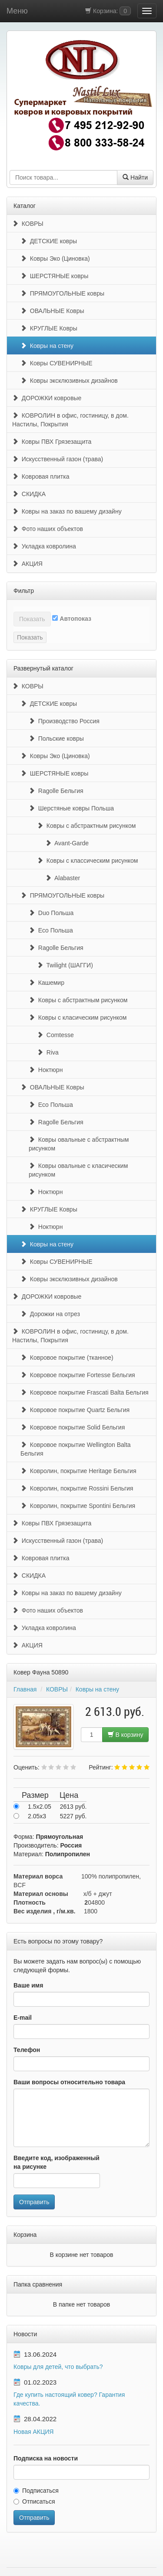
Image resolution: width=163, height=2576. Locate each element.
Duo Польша (51, 912)
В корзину (125, 1734)
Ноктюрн (46, 1069)
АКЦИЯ (27, 563)
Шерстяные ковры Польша (71, 808)
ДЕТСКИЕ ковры (48, 241)
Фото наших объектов (47, 528)
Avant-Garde (67, 843)
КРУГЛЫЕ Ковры (48, 328)
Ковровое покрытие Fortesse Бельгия (77, 1374)
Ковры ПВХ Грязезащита (51, 441)
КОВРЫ (27, 223)
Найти (135, 177)
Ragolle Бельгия (56, 790)
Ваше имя (28, 1985)
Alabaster (62, 878)
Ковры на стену (46, 345)
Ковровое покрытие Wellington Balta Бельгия (75, 1449)
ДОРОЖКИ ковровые (46, 398)
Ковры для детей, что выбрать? (58, 2366)
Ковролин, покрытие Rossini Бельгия (76, 1488)
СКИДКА (29, 493)
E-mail (22, 2017)
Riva (48, 1052)
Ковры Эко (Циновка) (55, 258)
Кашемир (46, 982)
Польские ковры (56, 738)
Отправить (34, 2201)
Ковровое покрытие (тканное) (66, 1357)
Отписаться (34, 2501)
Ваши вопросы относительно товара (69, 2082)
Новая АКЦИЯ (33, 2431)
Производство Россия (64, 721)
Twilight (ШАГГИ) (65, 965)
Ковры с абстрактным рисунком (86, 825)
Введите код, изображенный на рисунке (56, 2162)
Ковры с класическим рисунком (77, 1017)
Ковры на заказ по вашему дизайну (67, 511)
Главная (25, 1689)
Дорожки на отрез (50, 1313)
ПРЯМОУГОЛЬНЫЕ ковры (62, 293)
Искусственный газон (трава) (57, 459)
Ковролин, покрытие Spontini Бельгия (77, 1505)
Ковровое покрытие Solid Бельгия (72, 1427)
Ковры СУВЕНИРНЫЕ (56, 363)
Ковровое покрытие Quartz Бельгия (75, 1409)
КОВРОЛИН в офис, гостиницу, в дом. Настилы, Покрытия (70, 420)
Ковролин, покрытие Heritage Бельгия (78, 1470)
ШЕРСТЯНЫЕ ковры (54, 275)
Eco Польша (51, 930)
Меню (17, 11)
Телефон (26, 2049)
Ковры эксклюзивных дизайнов (69, 380)
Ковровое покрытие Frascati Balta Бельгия (84, 1392)
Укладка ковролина (44, 546)
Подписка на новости (45, 2458)
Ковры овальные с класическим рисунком (78, 1170)
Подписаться (36, 2490)
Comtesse (55, 1034)
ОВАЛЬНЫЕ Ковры (52, 310)
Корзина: (108, 11)
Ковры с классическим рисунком (87, 860)
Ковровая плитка (40, 476)
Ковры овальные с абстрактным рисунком (79, 1144)
